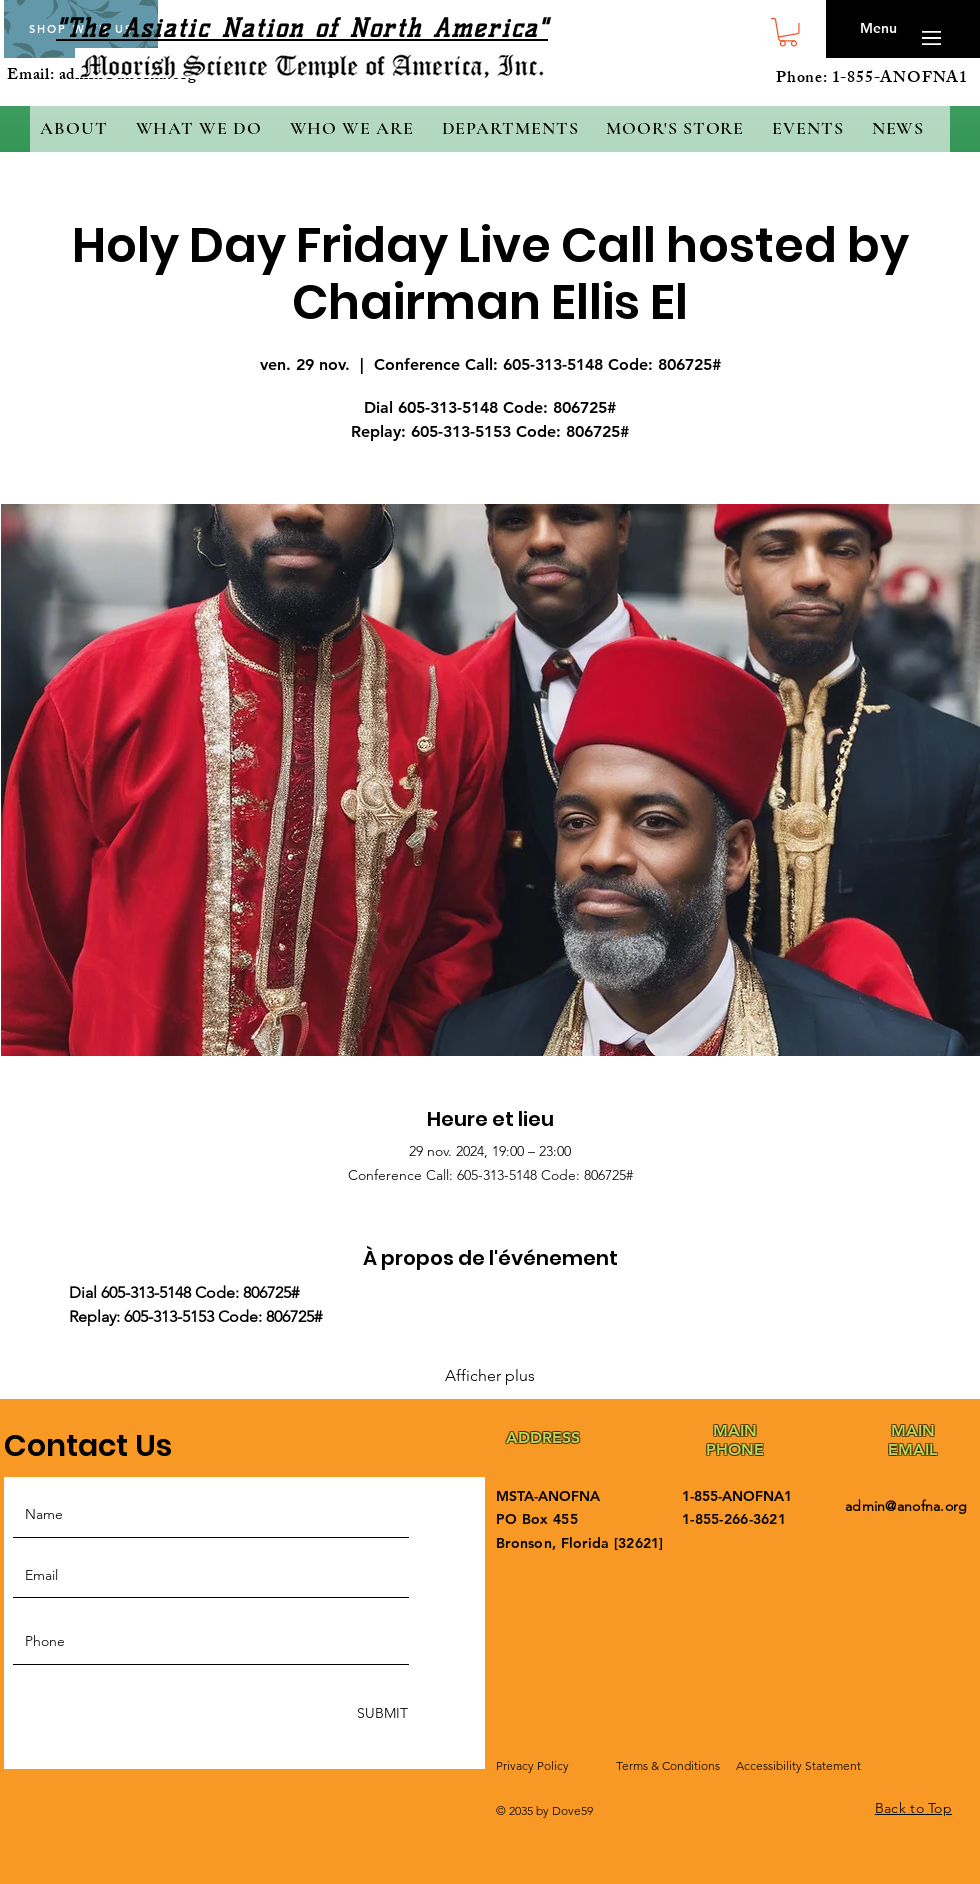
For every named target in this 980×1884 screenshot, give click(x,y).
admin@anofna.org (906, 1506)
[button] (788, 32)
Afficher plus (490, 1375)
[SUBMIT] (380, 1714)
